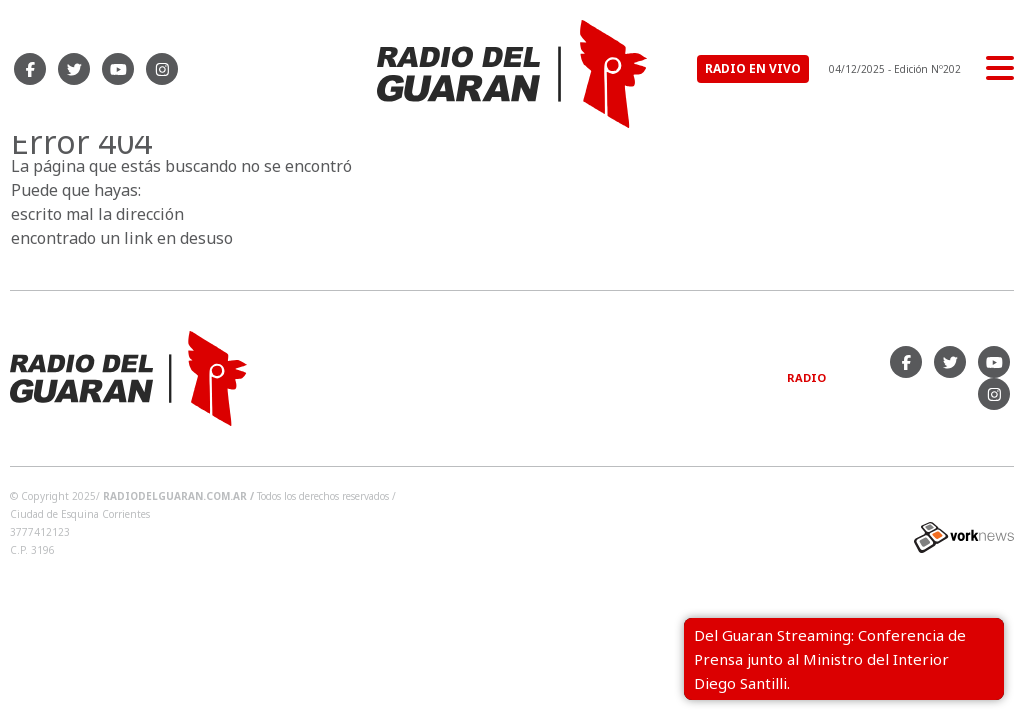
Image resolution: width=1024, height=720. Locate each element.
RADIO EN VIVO (753, 68)
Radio (806, 377)
